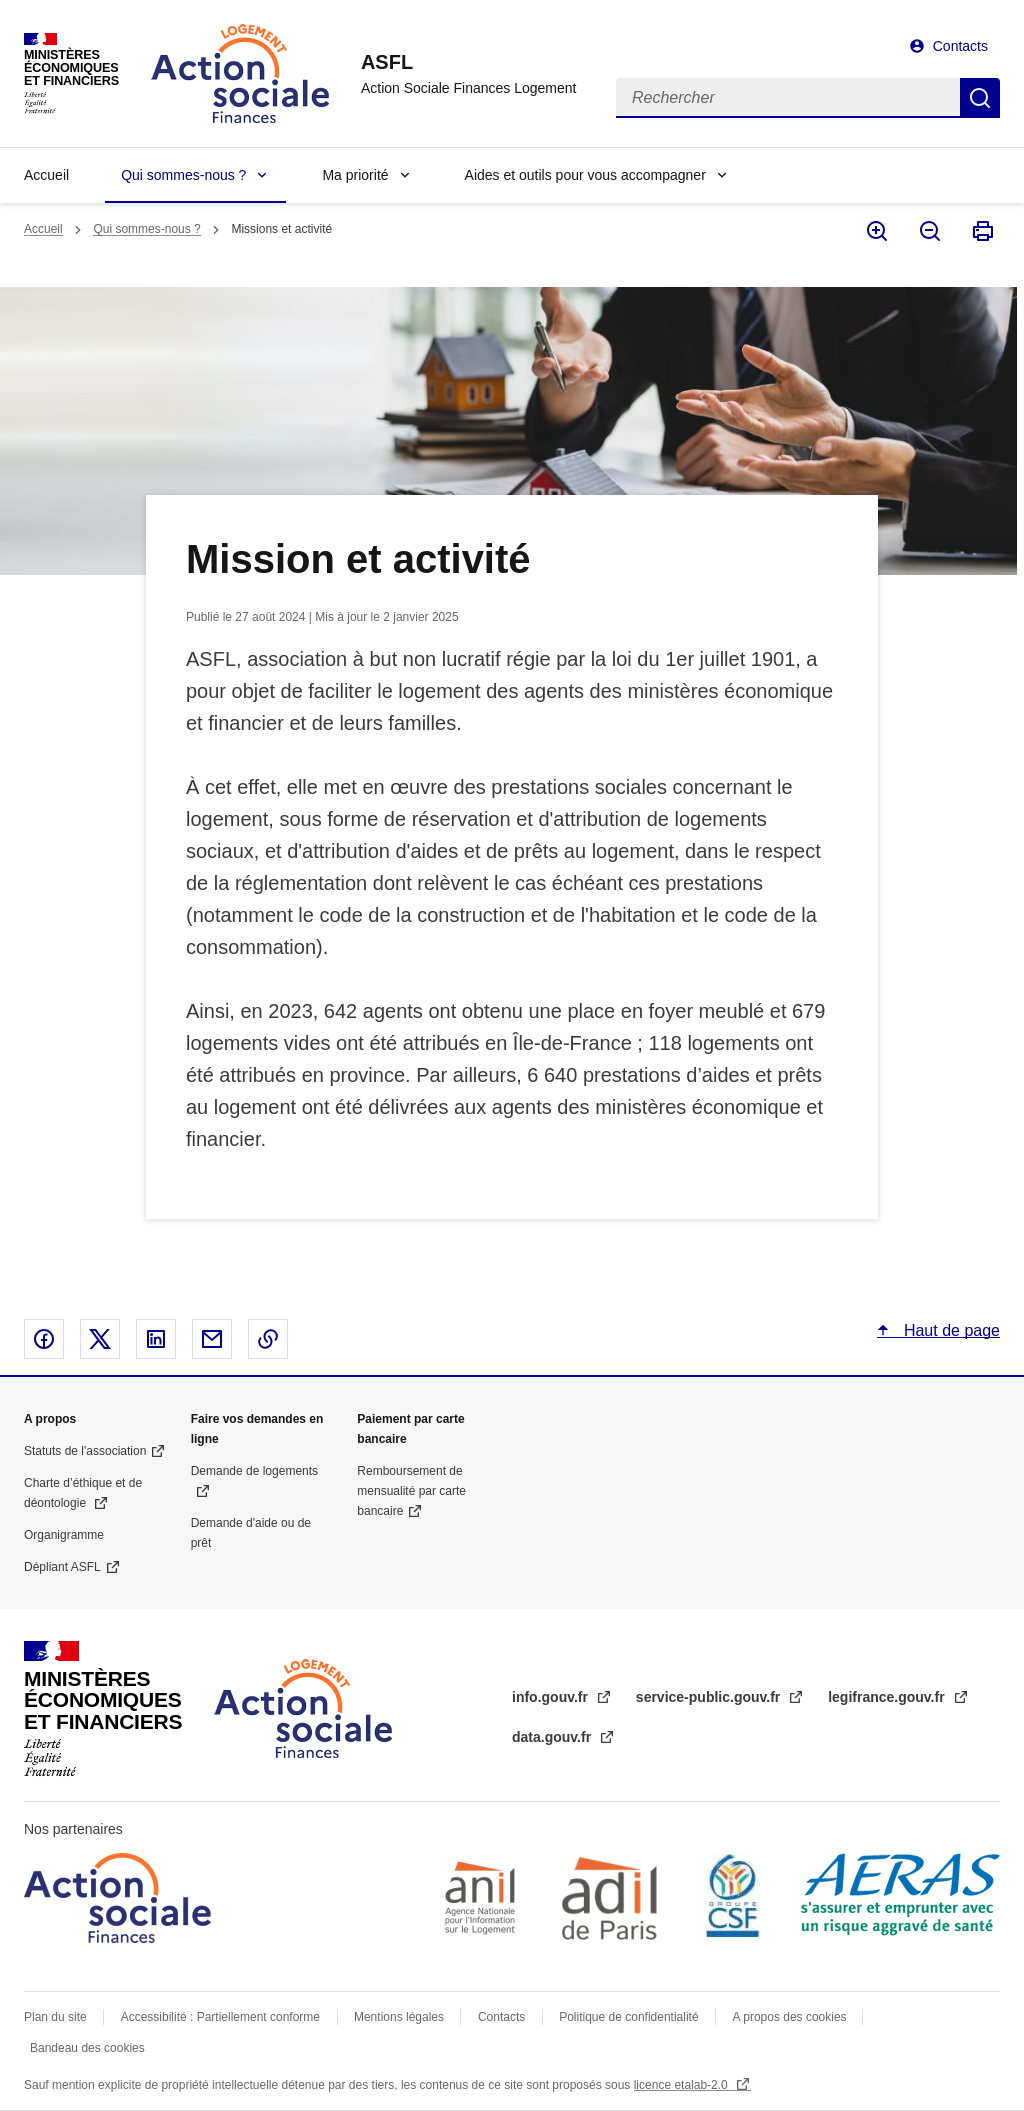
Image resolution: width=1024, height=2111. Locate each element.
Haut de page (949, 1330)
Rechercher (980, 98)
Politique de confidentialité (628, 2017)
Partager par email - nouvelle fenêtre (212, 1339)
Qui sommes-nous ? (183, 175)
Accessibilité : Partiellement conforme (220, 2017)
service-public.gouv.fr (710, 1697)
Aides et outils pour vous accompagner (585, 175)
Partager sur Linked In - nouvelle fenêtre (156, 1339)
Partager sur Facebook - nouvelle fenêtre (44, 1339)
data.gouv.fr (553, 1737)
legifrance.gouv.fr (888, 1697)
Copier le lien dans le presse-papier (268, 1339)
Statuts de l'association (85, 1451)
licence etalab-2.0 (682, 2085)
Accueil (46, 175)
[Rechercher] (788, 98)
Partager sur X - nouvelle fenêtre (100, 1339)
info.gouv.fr (552, 1697)
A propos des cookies (791, 2017)
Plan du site (55, 2017)
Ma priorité (355, 175)
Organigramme (64, 1535)
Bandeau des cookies (87, 2048)
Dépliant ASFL (62, 1567)
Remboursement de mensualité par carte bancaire (411, 1491)
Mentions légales (399, 2017)
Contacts (960, 46)
